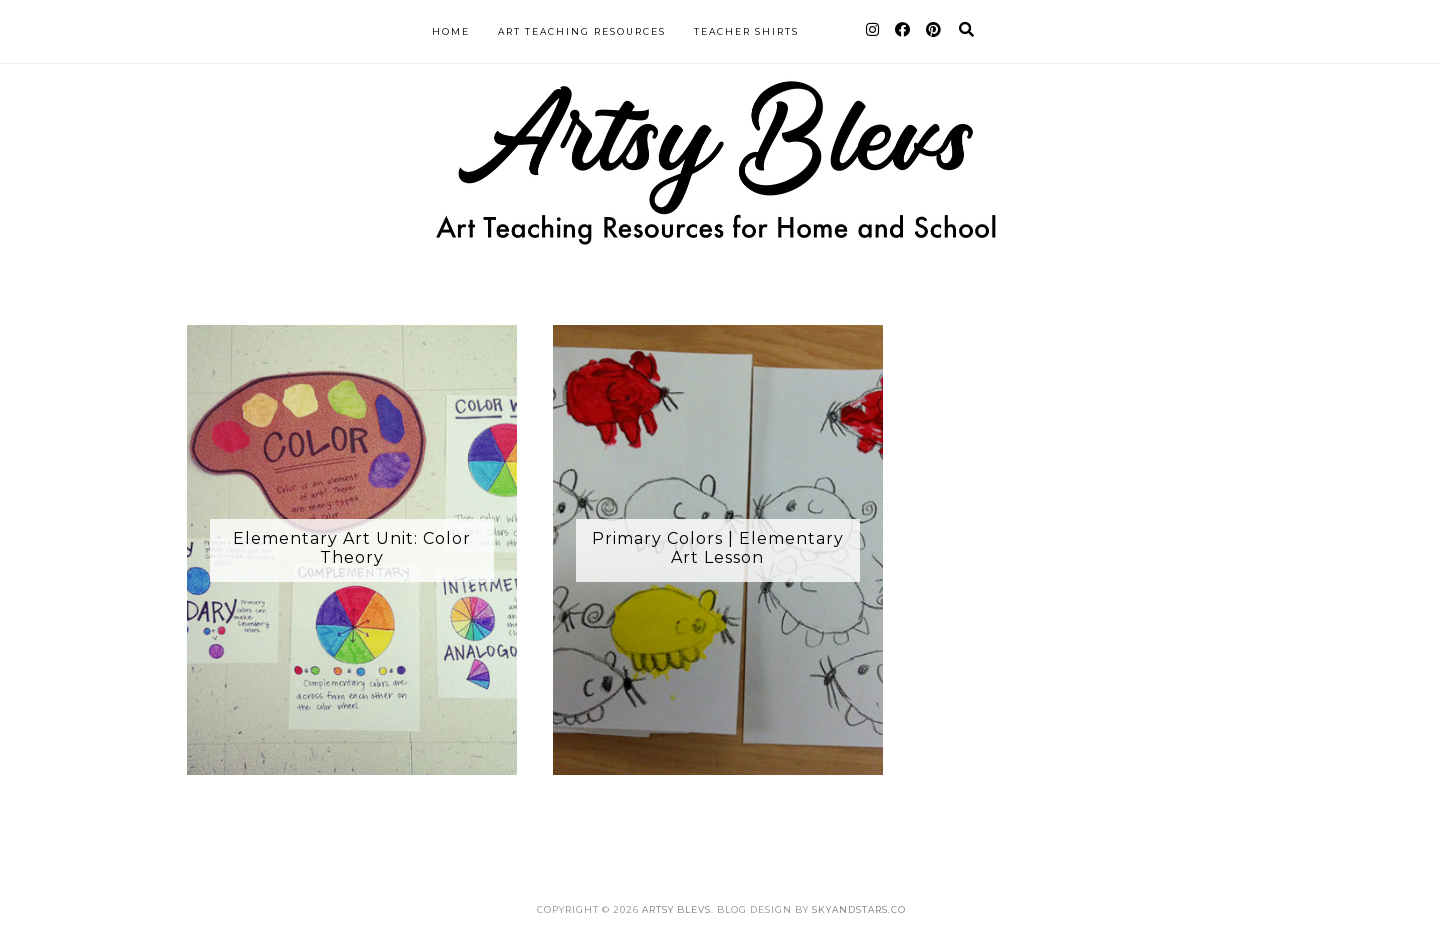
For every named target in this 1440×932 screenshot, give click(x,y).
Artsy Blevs (676, 909)
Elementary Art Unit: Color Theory (352, 548)
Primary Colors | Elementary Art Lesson (718, 548)
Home (451, 31)
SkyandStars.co (859, 909)
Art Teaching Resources (582, 31)
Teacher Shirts (746, 31)
